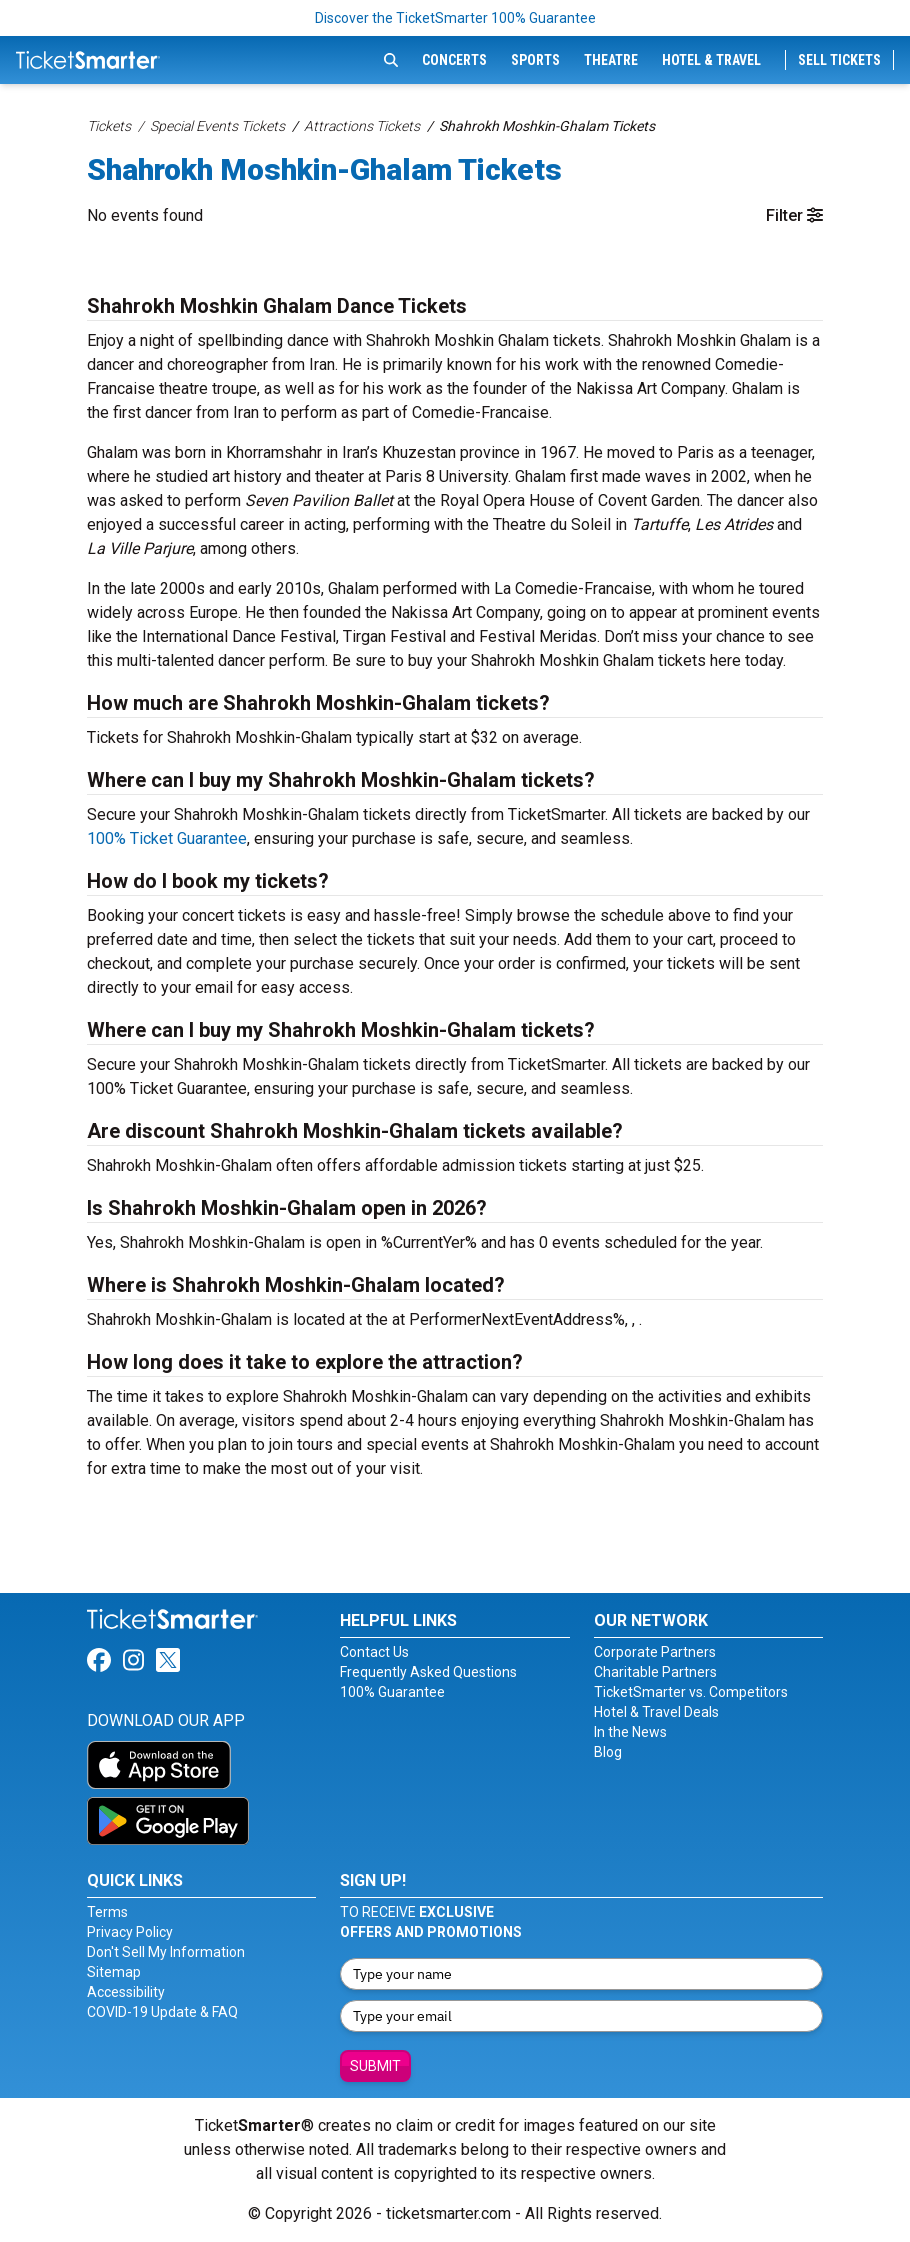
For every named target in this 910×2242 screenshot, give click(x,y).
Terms (107, 1912)
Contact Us (374, 1652)
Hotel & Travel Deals (656, 1712)
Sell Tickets (839, 60)
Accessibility (126, 1992)
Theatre (611, 60)
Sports (535, 60)
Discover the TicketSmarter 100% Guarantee (455, 18)
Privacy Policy (130, 1932)
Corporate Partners (655, 1652)
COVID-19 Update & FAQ (162, 2012)
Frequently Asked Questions (428, 1672)
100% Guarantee (392, 1692)
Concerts (454, 60)
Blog (608, 1752)
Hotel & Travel (711, 60)
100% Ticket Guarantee (167, 838)
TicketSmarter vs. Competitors (691, 1692)
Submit (375, 2066)
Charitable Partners (655, 1672)
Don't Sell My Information (166, 1952)
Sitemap (114, 1972)
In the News (630, 1732)
